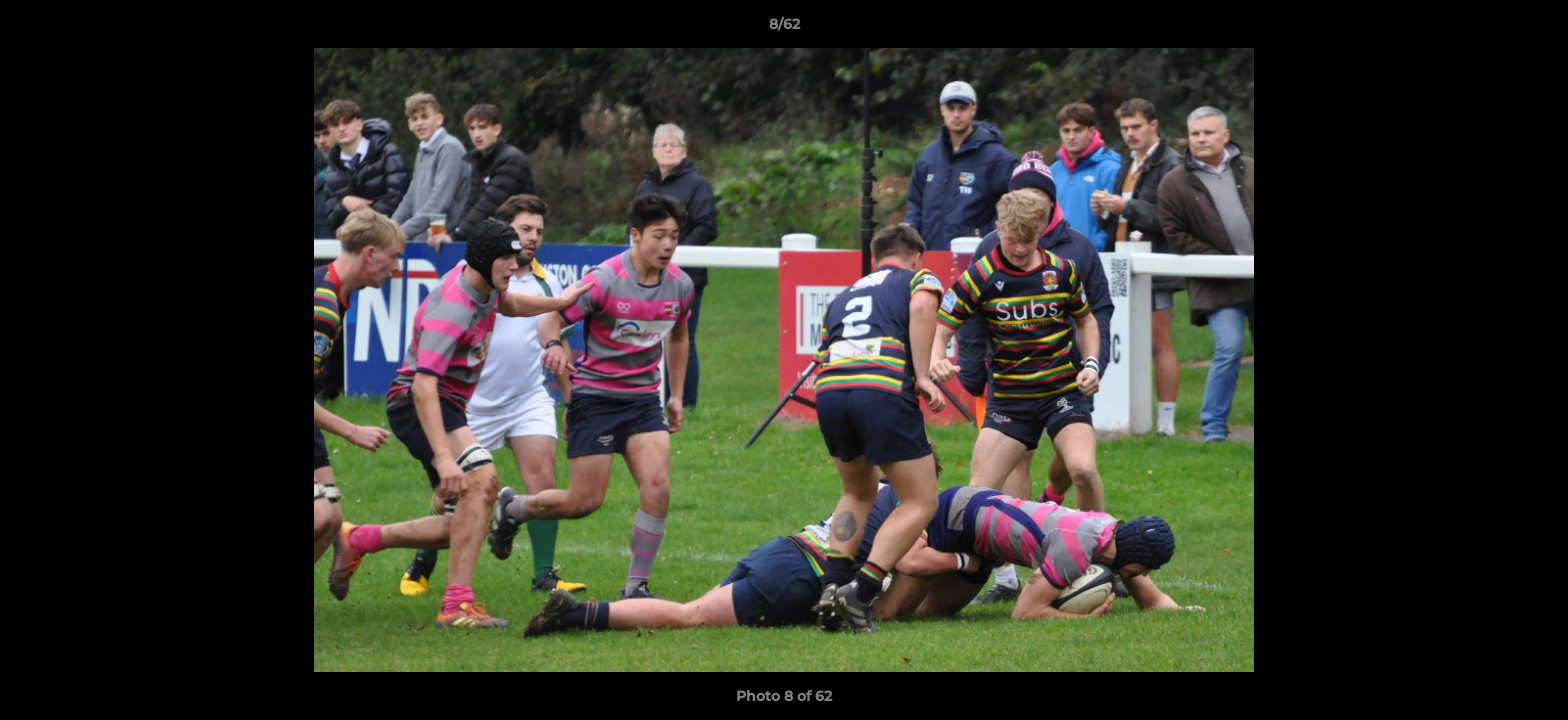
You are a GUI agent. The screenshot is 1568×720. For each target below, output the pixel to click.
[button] (1532, 29)
